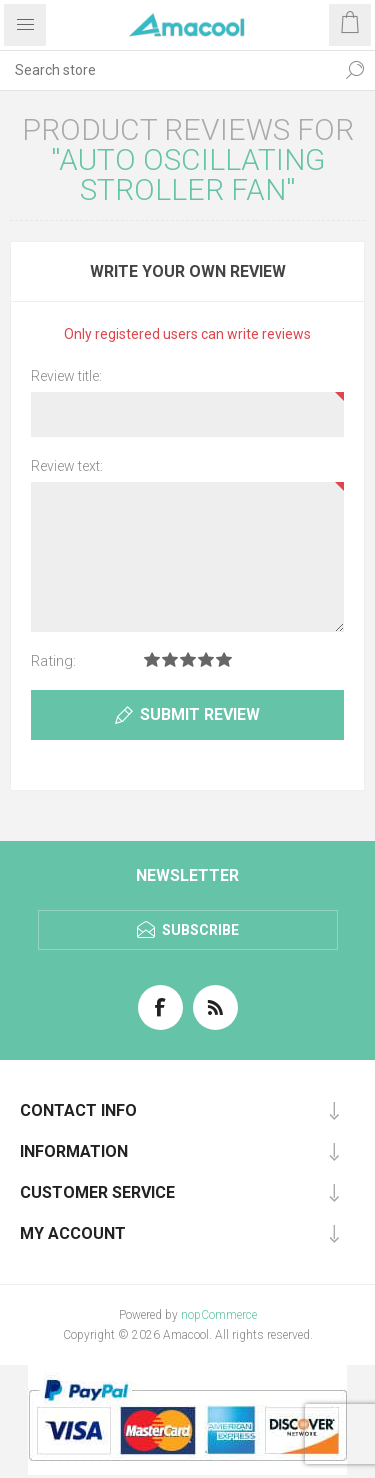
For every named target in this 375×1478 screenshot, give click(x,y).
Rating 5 (224, 659)
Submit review (200, 714)
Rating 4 (206, 659)
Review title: (66, 376)
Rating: (53, 661)
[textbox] (167, 70)
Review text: (67, 466)
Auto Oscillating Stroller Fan (192, 174)
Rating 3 (188, 659)
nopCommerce (219, 1315)
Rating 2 (170, 659)
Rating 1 (152, 659)
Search (355, 70)
